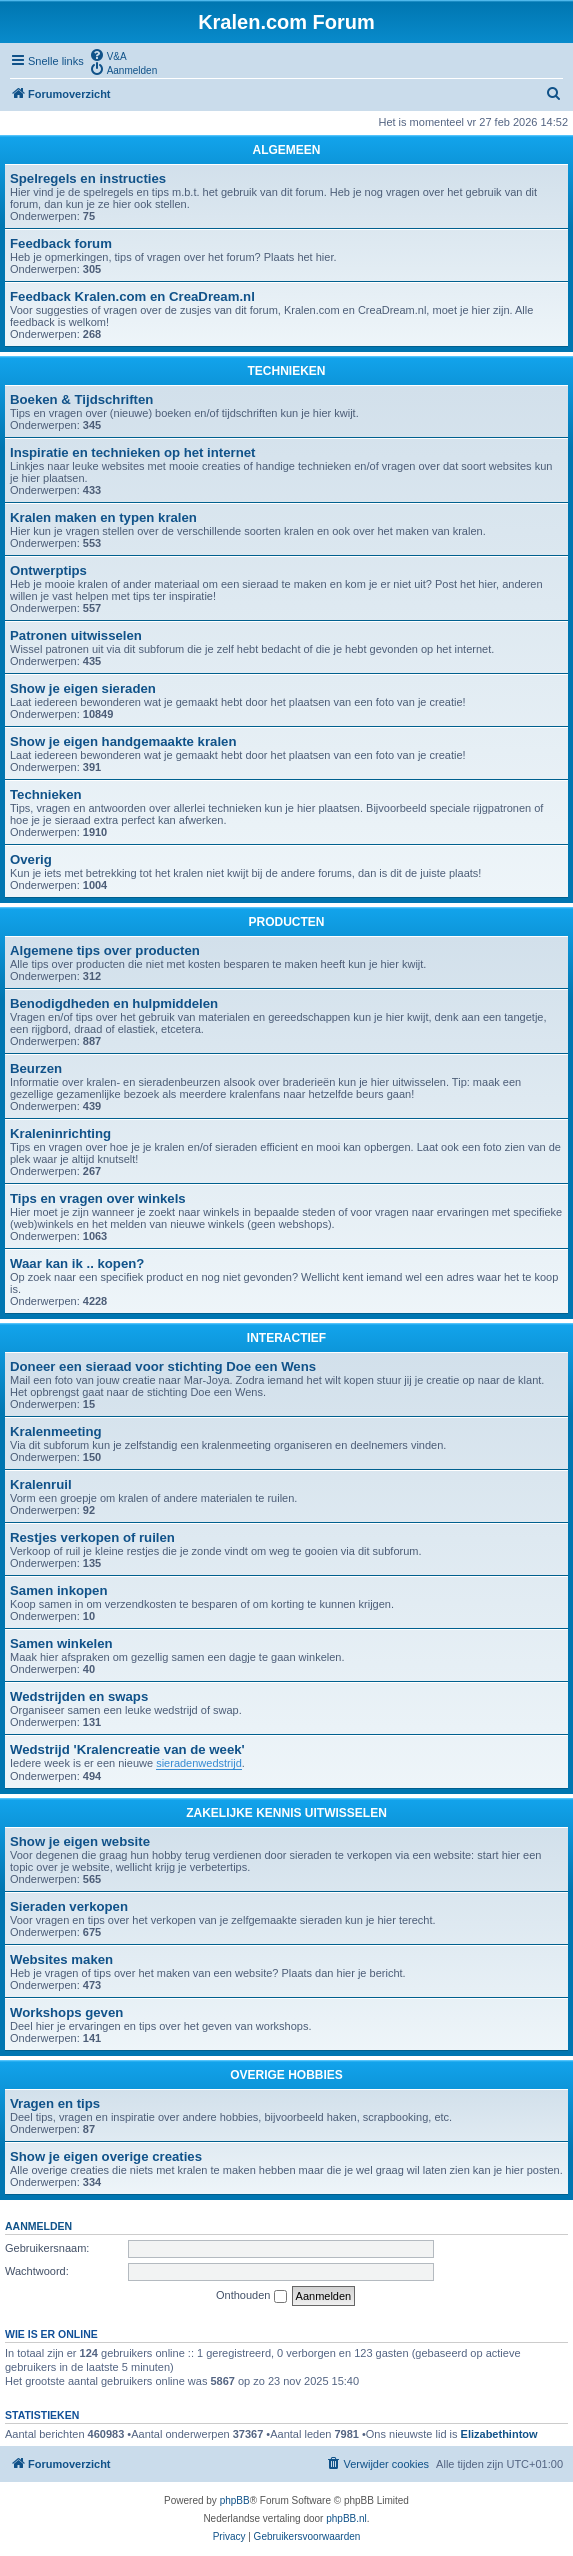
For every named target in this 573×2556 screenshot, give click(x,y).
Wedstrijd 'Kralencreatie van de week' (127, 1749)
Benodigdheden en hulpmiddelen (114, 1003)
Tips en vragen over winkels (98, 1198)
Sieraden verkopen (69, 1906)
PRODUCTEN (286, 922)
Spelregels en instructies (88, 178)
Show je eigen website (80, 1841)
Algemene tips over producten (105, 950)
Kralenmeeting (56, 1431)
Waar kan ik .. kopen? (77, 1263)
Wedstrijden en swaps (79, 1696)
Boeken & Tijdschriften (81, 399)
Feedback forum (61, 243)
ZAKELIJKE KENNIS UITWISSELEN (286, 1813)
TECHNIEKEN (286, 371)
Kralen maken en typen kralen (103, 517)
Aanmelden (38, 2226)
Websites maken (61, 1959)
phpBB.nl (346, 2518)
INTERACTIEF (286, 1338)
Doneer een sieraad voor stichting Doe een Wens (163, 1366)
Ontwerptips (48, 570)
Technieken (46, 794)
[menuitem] (108, 55)
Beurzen (36, 1068)
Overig (31, 859)
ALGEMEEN (286, 150)
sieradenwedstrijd (199, 1763)
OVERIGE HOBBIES (286, 2075)
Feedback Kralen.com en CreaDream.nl (132, 296)
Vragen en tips (55, 2103)
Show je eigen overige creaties (106, 2156)
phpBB (235, 2500)
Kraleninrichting (60, 1133)
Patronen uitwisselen (76, 635)
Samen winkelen (61, 1643)
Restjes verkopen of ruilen (92, 1537)
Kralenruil (41, 1484)
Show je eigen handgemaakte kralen (123, 741)
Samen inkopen (58, 1590)
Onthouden (251, 2296)
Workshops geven (66, 2012)
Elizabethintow (499, 2434)
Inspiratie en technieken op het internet (132, 452)
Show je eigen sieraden (83, 688)
